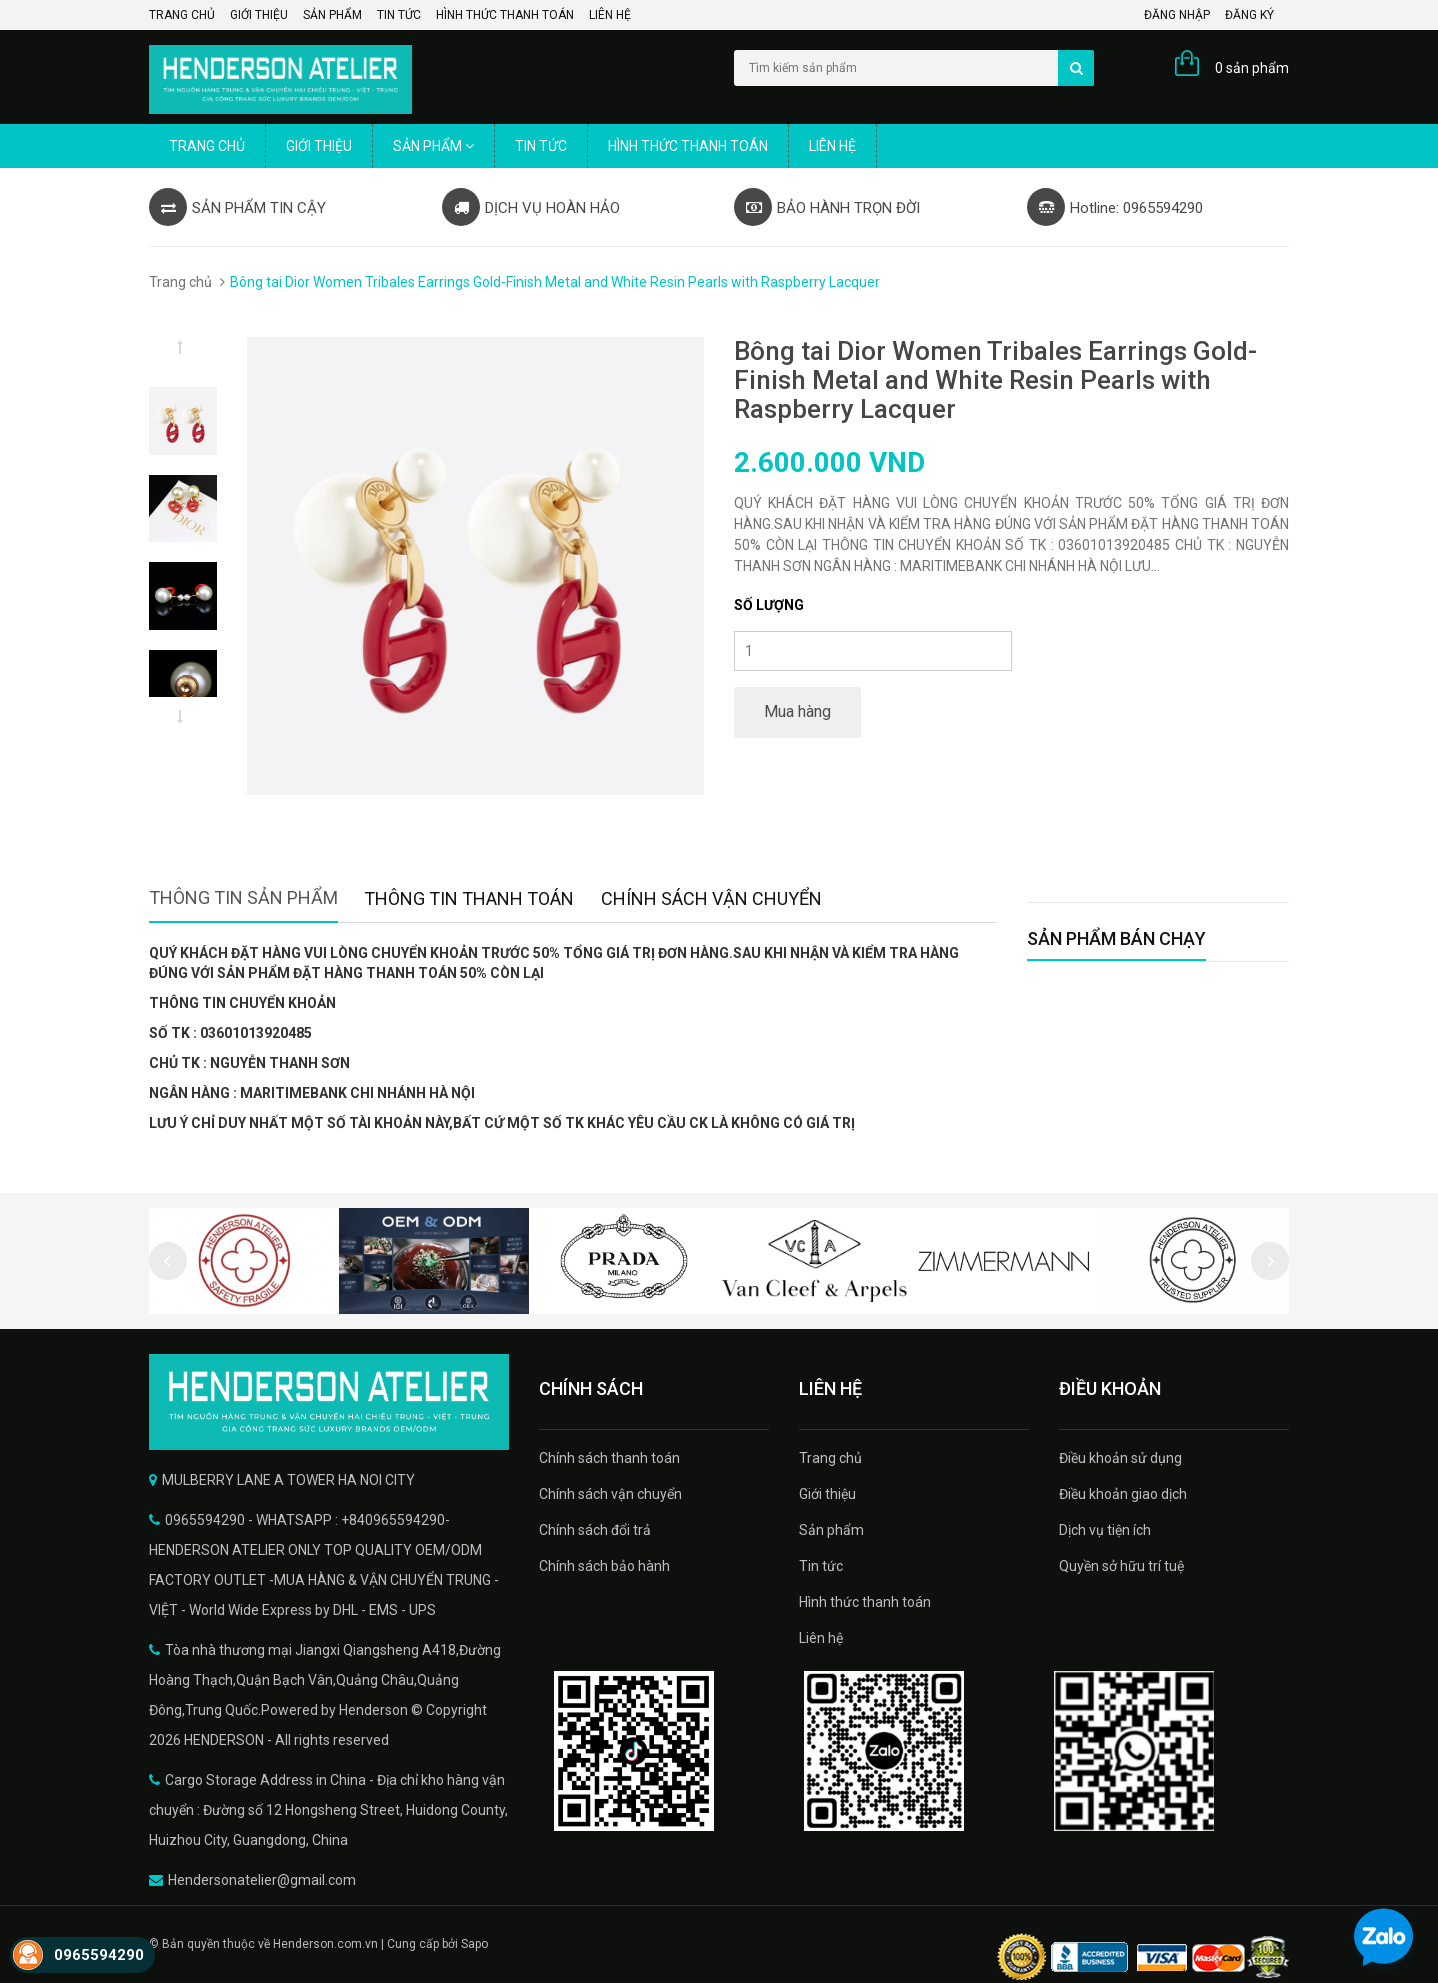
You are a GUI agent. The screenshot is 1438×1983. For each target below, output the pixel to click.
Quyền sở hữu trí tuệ (1121, 1566)
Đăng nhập (1177, 15)
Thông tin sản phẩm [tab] (243, 897)
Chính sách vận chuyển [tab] (711, 898)
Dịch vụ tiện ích (1105, 1530)
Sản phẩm (332, 15)
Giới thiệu (259, 15)
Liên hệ (610, 15)
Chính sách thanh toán (609, 1458)
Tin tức (399, 15)
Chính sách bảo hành (604, 1566)
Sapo (474, 1944)
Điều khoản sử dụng (1120, 1458)
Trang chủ (182, 15)
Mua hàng (797, 711)
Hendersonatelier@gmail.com (262, 1880)
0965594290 (99, 1955)
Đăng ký (1249, 15)
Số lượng (769, 605)
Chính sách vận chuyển (610, 1494)
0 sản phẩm (1252, 68)
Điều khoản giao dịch (1123, 1494)
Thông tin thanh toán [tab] (469, 898)
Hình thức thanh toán (505, 15)
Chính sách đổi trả (595, 1530)
